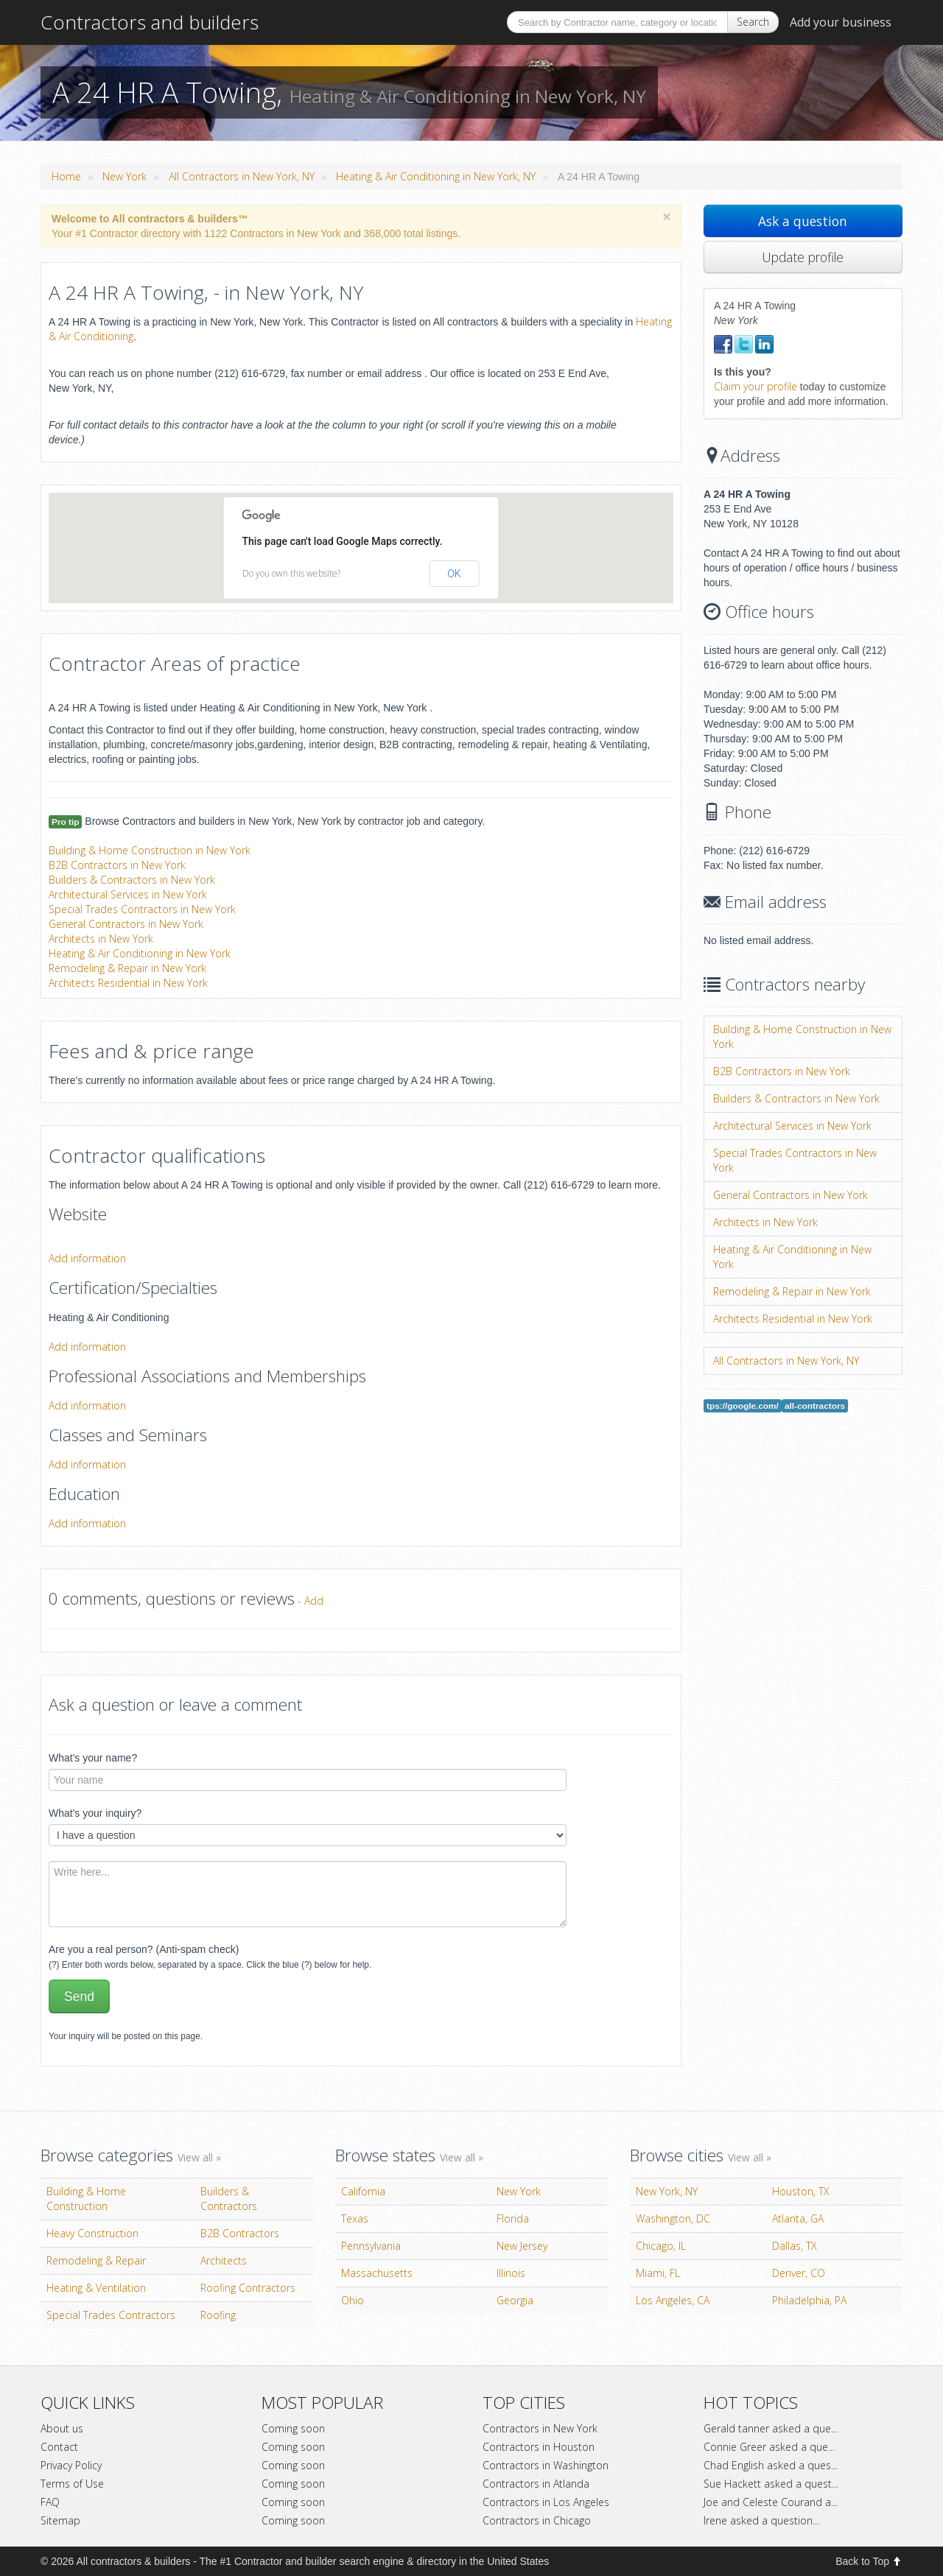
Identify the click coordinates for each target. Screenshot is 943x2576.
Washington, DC (673, 2218)
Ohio (352, 2300)
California (363, 2191)
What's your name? (93, 1758)
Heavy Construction (92, 2233)
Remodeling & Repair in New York (127, 968)
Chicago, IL (661, 2246)
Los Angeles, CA (672, 2300)
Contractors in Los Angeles (546, 2502)
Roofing (218, 2315)
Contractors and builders (150, 22)
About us (62, 2428)
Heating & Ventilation (96, 2288)
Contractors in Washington (546, 2465)
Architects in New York (101, 939)
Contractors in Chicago (537, 2520)
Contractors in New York (540, 2428)
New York (124, 176)
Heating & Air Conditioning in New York (140, 953)
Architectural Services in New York (128, 894)
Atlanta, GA (798, 2218)
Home (66, 176)
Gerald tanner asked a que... (771, 2428)
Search (753, 22)
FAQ (50, 2502)
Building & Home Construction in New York (149, 850)
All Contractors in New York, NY (242, 176)
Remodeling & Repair (96, 2260)
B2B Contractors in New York (117, 865)
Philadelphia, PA (809, 2300)
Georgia (515, 2300)
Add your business (840, 22)
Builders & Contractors (228, 2198)
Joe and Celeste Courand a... (771, 2502)
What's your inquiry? (95, 1813)
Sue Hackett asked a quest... (771, 2484)
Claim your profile (755, 386)
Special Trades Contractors (110, 2315)
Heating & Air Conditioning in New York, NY (436, 176)
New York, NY (667, 2191)
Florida (513, 2218)
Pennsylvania (371, 2246)
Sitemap (60, 2520)
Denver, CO (798, 2273)
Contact (59, 2447)
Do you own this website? (291, 573)
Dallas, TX (794, 2246)
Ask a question (802, 221)
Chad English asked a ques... (771, 2465)
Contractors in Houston (539, 2447)
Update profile (803, 257)
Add (313, 1601)
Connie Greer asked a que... (769, 2447)
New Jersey (522, 2246)
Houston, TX (801, 2191)
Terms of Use (72, 2484)
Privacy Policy (71, 2465)
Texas (354, 2218)
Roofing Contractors (247, 2288)
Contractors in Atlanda (536, 2484)
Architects (223, 2260)
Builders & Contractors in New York (132, 880)
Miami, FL (658, 2273)
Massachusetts (377, 2273)
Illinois (511, 2273)
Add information (87, 1258)
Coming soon (293, 2428)
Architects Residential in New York (128, 983)
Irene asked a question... (761, 2520)
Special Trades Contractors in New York (142, 909)
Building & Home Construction (86, 2198)
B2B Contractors (239, 2233)
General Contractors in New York (126, 924)
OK (453, 574)
